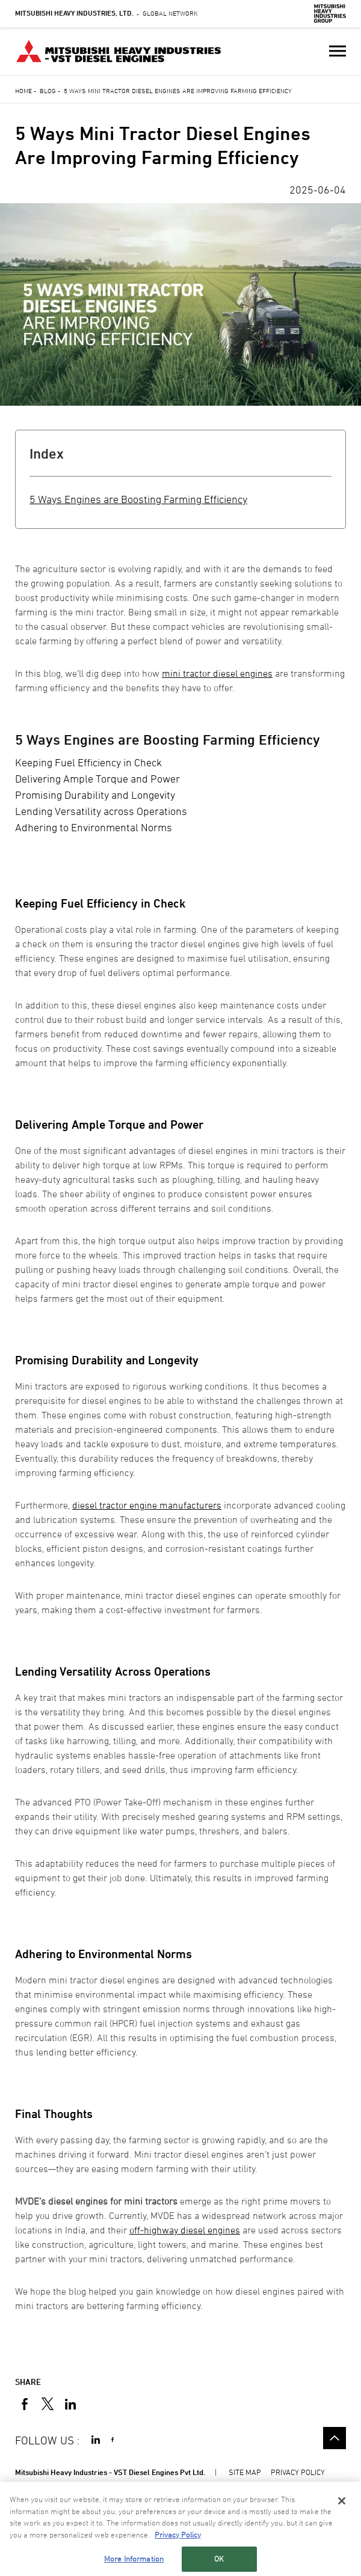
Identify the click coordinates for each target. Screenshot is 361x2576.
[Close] (342, 2501)
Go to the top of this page (334, 2438)
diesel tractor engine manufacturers (146, 1505)
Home (23, 90)
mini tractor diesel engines (217, 673)
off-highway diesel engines (184, 2229)
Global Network (106, 13)
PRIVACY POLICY (298, 2472)
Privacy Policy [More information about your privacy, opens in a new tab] (178, 2534)
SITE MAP (245, 2472)
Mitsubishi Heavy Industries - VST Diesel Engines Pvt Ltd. (110, 2472)
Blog (48, 90)
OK (219, 2559)
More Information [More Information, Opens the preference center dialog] (134, 2559)
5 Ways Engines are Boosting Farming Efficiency (138, 499)
